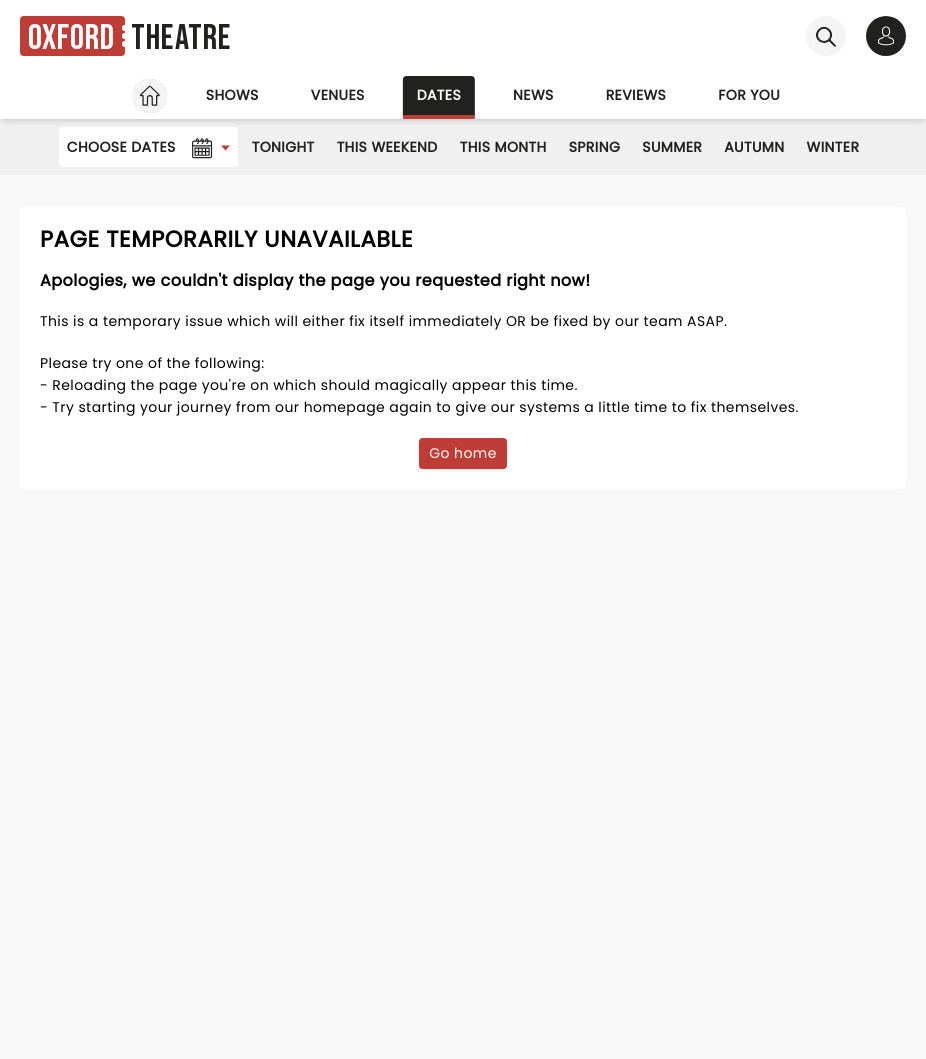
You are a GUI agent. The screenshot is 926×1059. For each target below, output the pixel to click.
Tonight (283, 147)
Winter (833, 147)
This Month (503, 147)
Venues (338, 95)
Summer (672, 147)
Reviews (636, 95)
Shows (232, 95)
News (533, 95)
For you (749, 95)
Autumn (754, 147)
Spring (595, 147)
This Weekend (387, 147)
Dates (439, 95)
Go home (463, 453)
